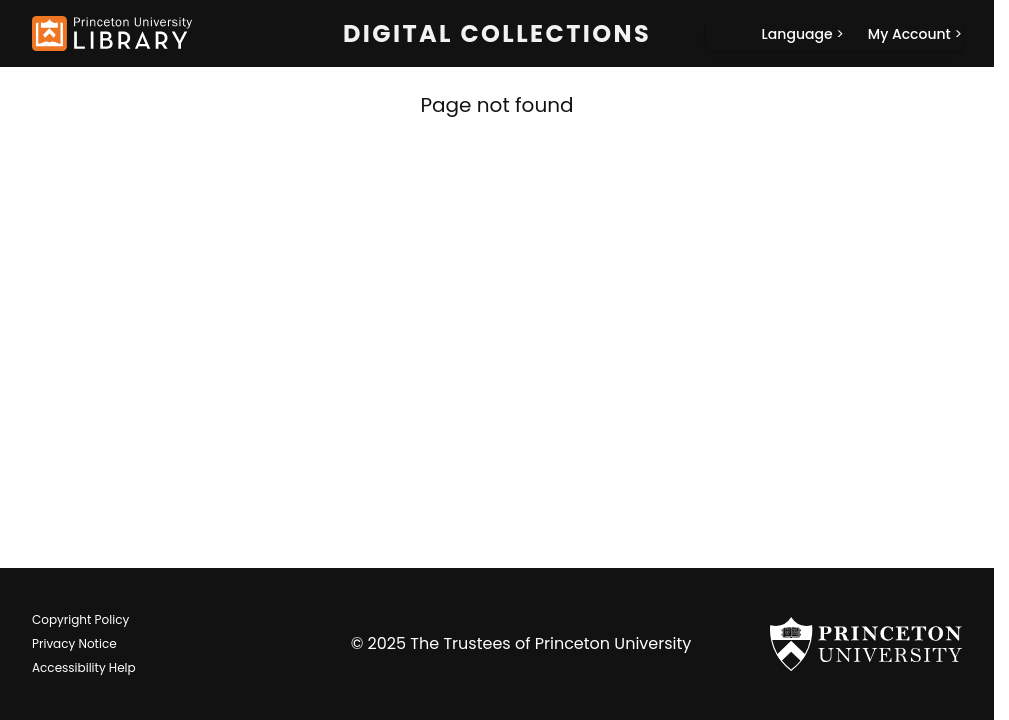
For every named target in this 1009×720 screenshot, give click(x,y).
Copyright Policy (80, 619)
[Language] (803, 34)
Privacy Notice (74, 643)
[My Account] (915, 34)
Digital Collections (497, 34)
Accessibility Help (84, 667)
